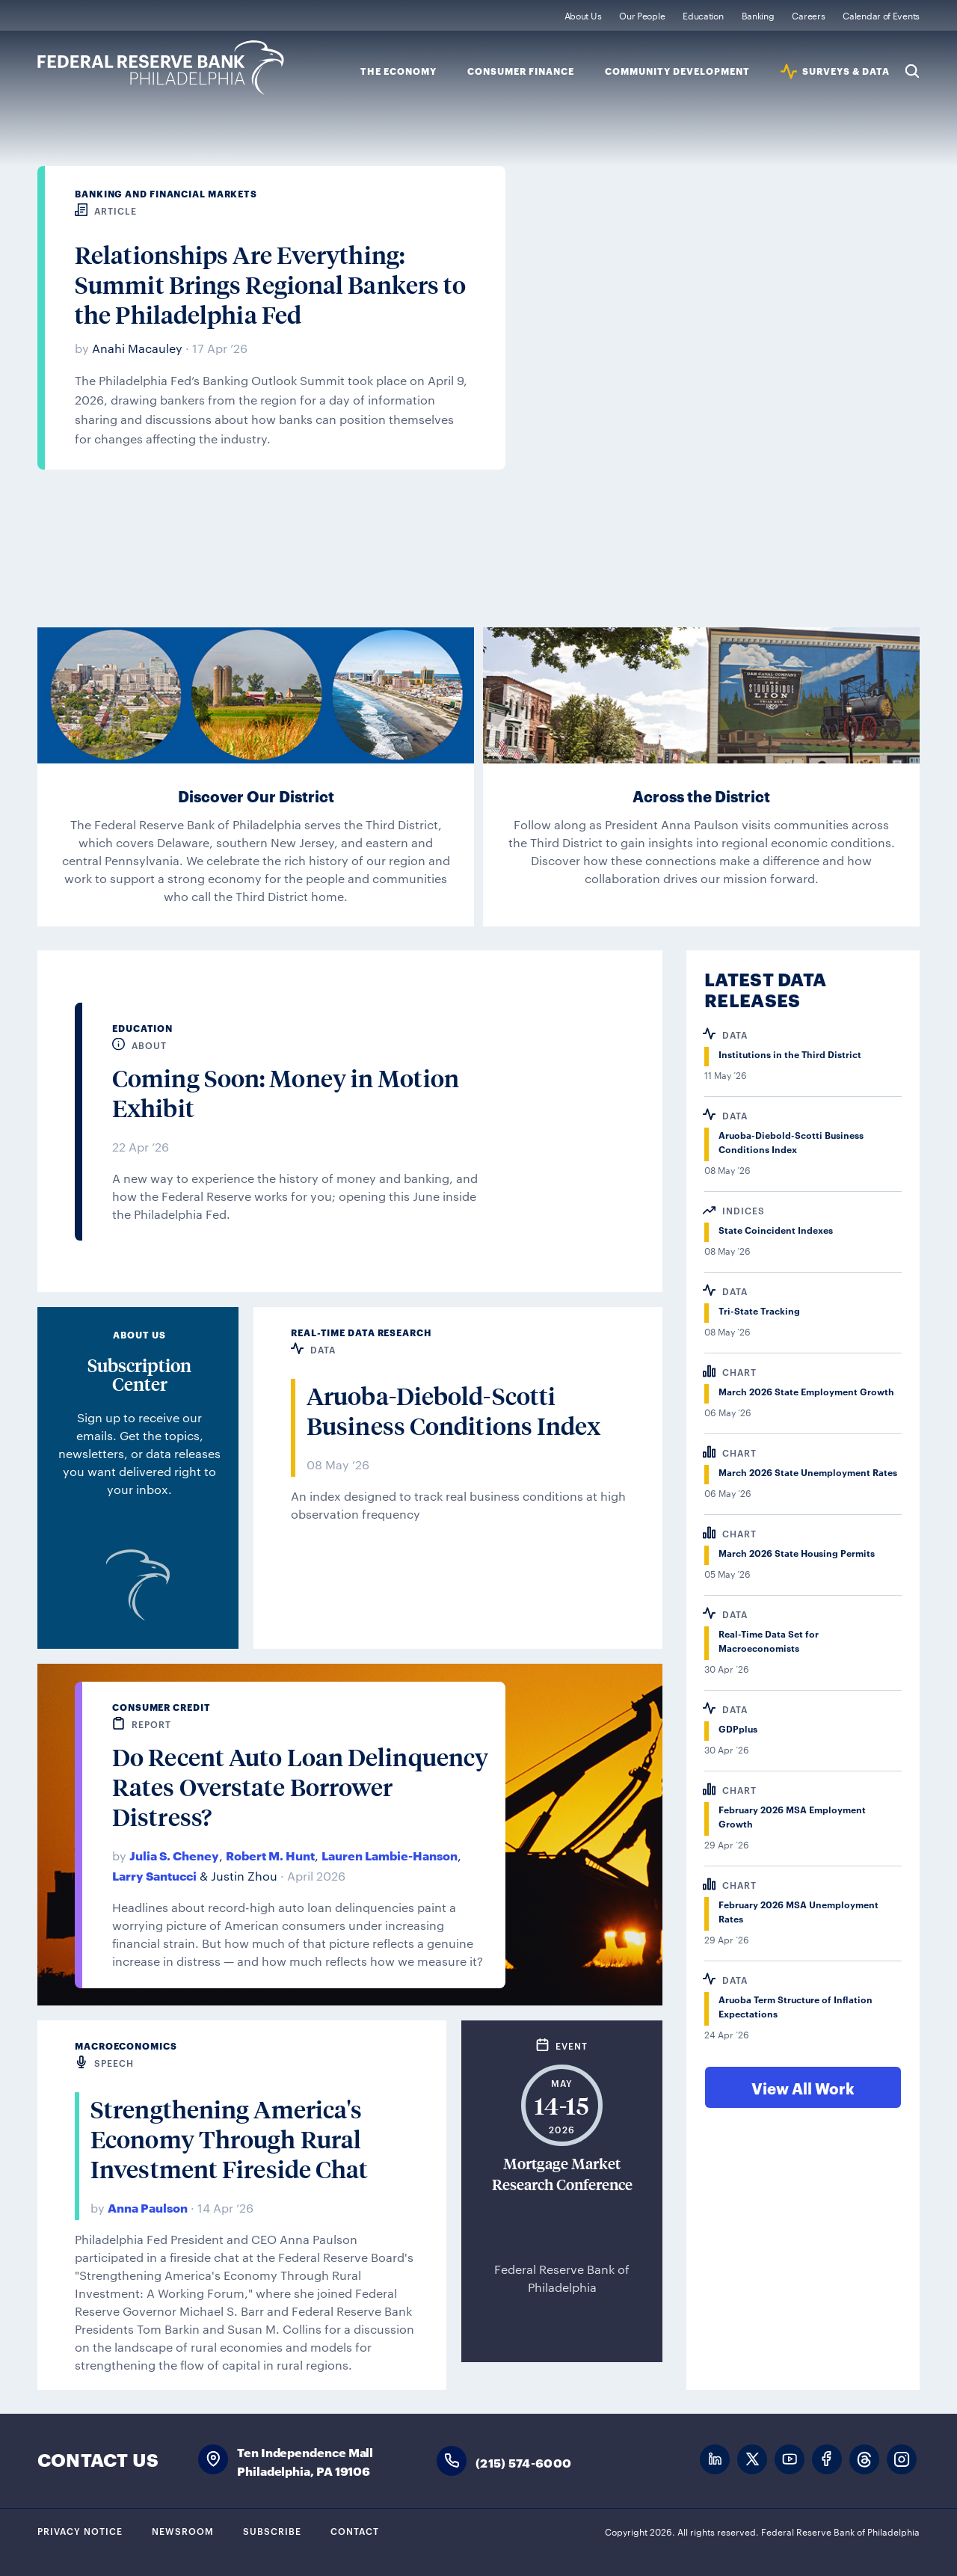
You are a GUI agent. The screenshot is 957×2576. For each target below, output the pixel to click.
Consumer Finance (520, 71)
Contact (354, 2530)
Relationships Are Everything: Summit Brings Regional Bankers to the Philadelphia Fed (270, 285)
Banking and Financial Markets (166, 193)
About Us (583, 15)
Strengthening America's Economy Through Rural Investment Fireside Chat (229, 2139)
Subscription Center (139, 1374)
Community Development (677, 71)
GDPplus (737, 1728)
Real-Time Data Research (361, 1332)
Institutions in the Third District (789, 1054)
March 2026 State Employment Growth (806, 1391)
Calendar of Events (881, 15)
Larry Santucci (154, 1875)
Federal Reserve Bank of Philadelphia (160, 68)
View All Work (803, 2087)
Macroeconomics (126, 2045)
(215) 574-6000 (523, 2462)
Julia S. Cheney (174, 1854)
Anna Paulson (148, 2207)
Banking (758, 15)
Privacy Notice (80, 2530)
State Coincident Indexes (775, 1229)
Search (912, 71)
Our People (642, 15)
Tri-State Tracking (759, 1310)
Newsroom (183, 2530)
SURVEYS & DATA (846, 71)
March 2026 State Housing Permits (796, 1552)
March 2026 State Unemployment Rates (807, 1472)
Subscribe (272, 2530)
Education (703, 15)
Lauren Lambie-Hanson (389, 1854)
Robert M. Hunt (270, 1854)
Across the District (701, 795)
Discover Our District (256, 795)
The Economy (398, 71)
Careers (808, 15)
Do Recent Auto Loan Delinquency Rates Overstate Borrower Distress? (300, 1787)
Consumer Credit (161, 1706)
